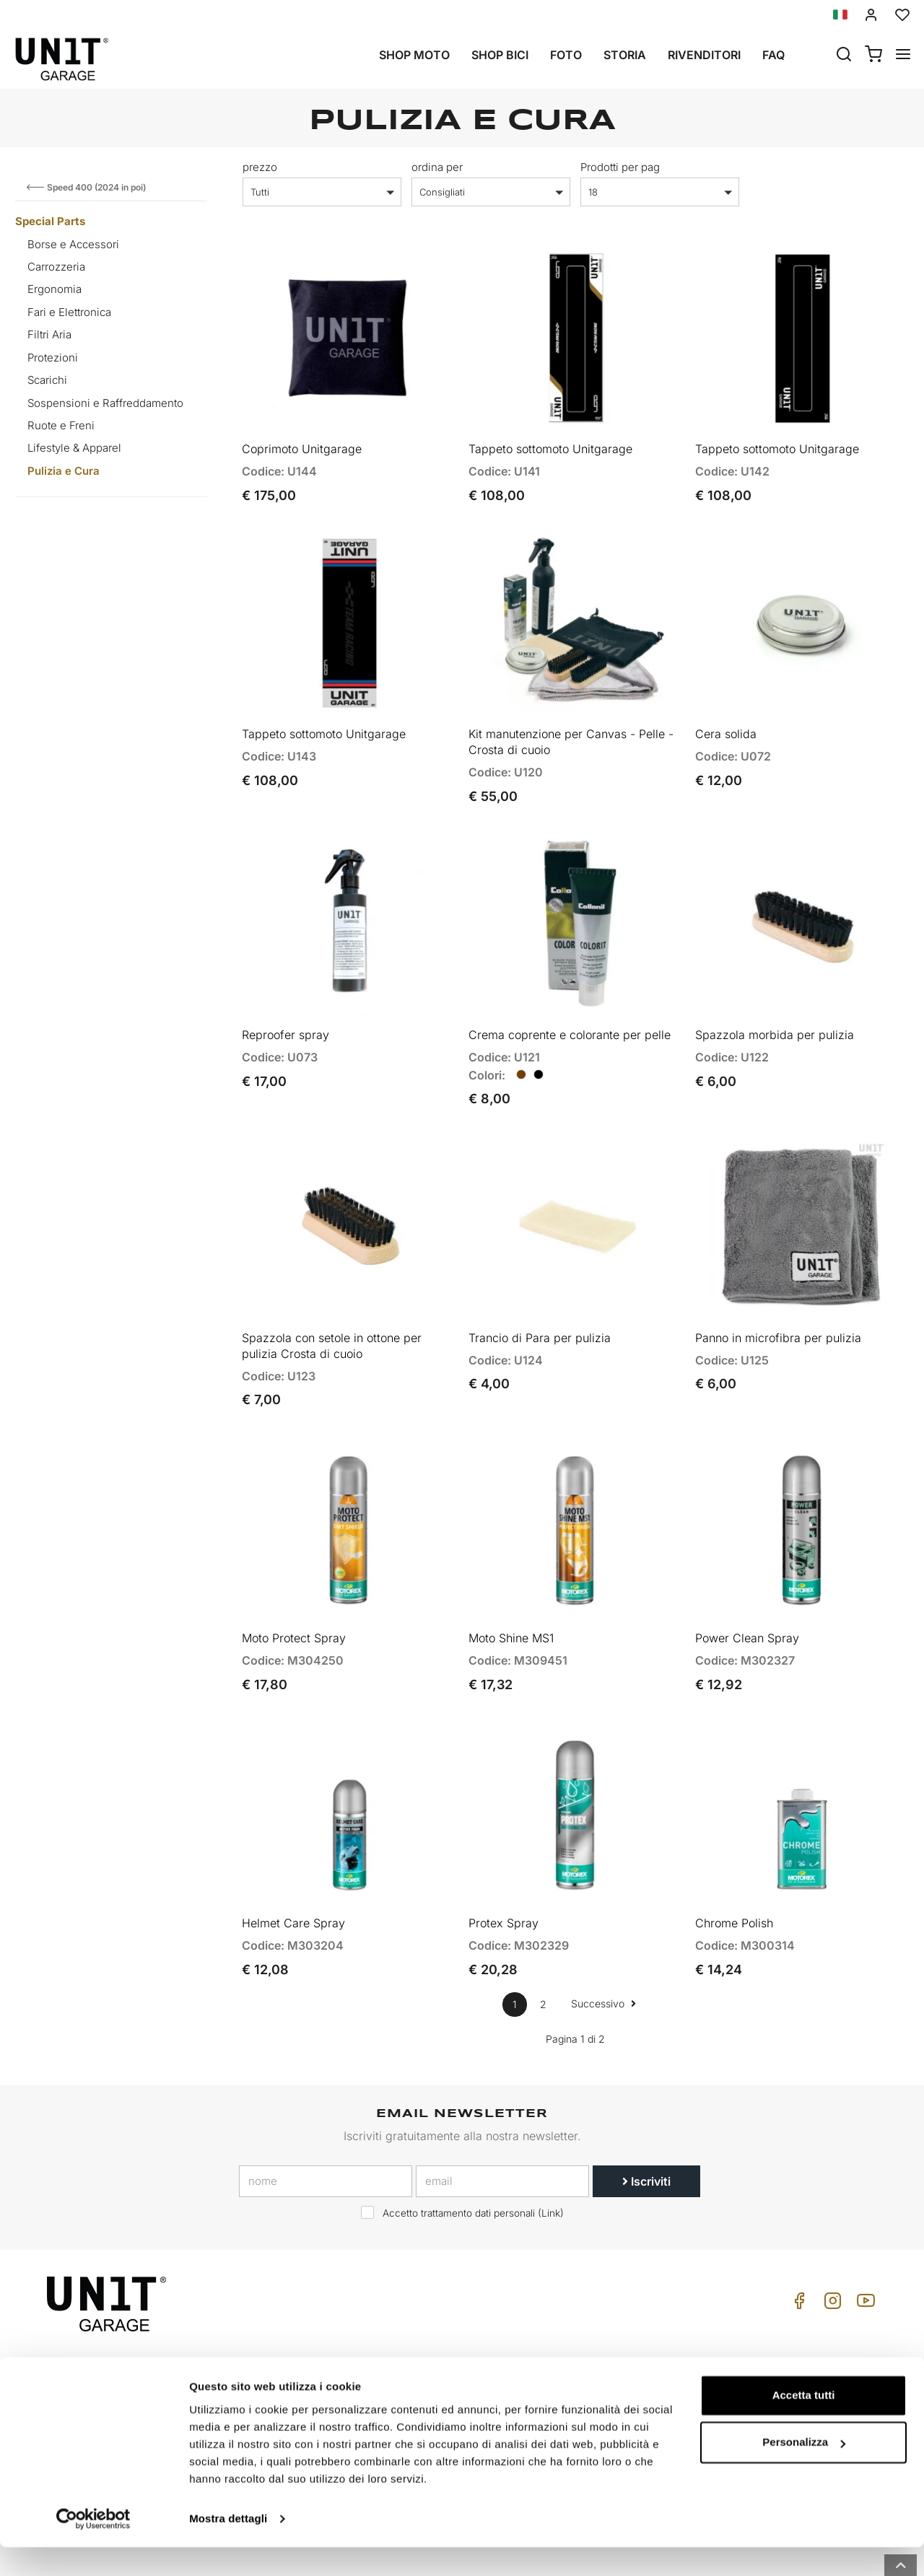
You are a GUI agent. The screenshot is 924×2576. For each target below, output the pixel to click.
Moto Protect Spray (294, 1585)
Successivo (603, 1940)
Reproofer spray (285, 1003)
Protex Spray (503, 1860)
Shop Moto (414, 55)
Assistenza (599, 2360)
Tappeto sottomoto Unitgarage (550, 438)
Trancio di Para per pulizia (539, 1295)
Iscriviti (646, 2118)
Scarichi (47, 380)
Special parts (447, 2360)
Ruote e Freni (61, 425)
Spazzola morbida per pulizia (774, 1003)
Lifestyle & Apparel (74, 448)
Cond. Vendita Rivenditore (795, 2360)
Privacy (276, 2383)
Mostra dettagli (228, 2547)
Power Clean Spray (747, 1585)
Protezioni (52, 357)
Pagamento (760, 2383)
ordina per (437, 167)
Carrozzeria (56, 266)
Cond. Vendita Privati (783, 2338)
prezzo (260, 167)
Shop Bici (499, 55)
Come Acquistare (615, 2338)
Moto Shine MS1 (511, 1585)
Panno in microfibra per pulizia (778, 1295)
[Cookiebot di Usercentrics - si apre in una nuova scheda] (93, 2548)
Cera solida (726, 713)
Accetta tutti (803, 2424)
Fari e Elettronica (69, 312)
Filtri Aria (49, 334)
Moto (427, 2338)
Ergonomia (54, 289)
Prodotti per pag (620, 167)
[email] (502, 2118)
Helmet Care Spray (293, 1860)
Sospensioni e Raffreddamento (105, 403)
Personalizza (803, 2471)
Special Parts (50, 221)
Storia (624, 55)
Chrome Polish (734, 1860)
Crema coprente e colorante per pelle (569, 1003)
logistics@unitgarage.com (136, 2338)
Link (550, 2149)
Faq (773, 55)
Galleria (433, 2383)
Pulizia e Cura (63, 471)
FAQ (583, 2383)
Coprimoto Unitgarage (302, 438)
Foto (566, 55)
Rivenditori (704, 55)
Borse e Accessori (73, 244)
